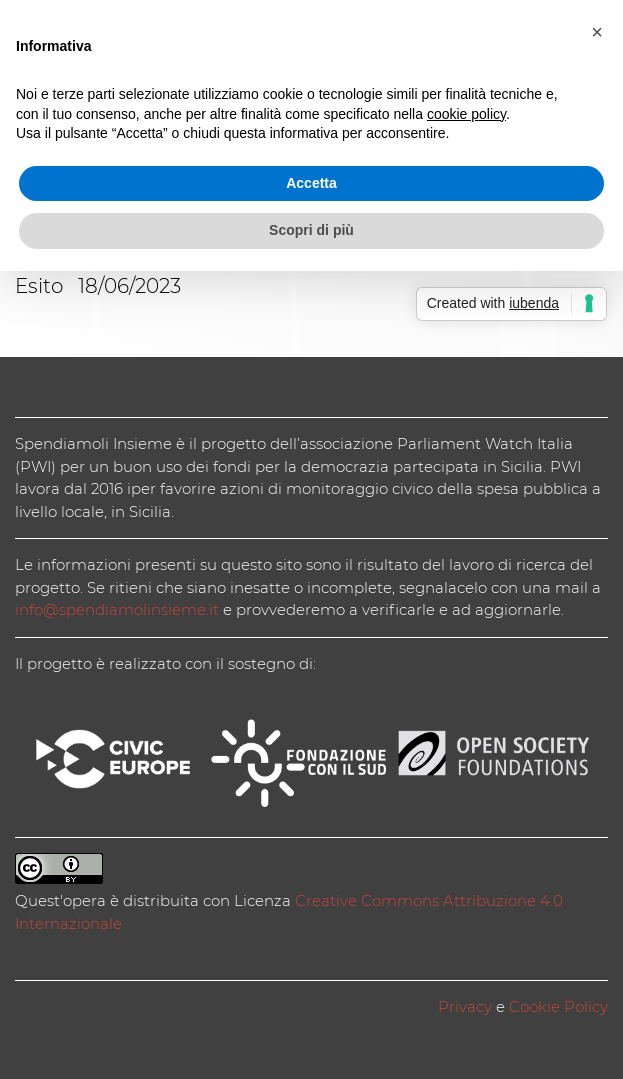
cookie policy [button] (466, 114)
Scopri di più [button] (311, 230)
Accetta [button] (311, 183)
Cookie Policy (558, 1006)
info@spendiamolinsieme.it (117, 609)
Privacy (465, 1006)
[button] (597, 32)
